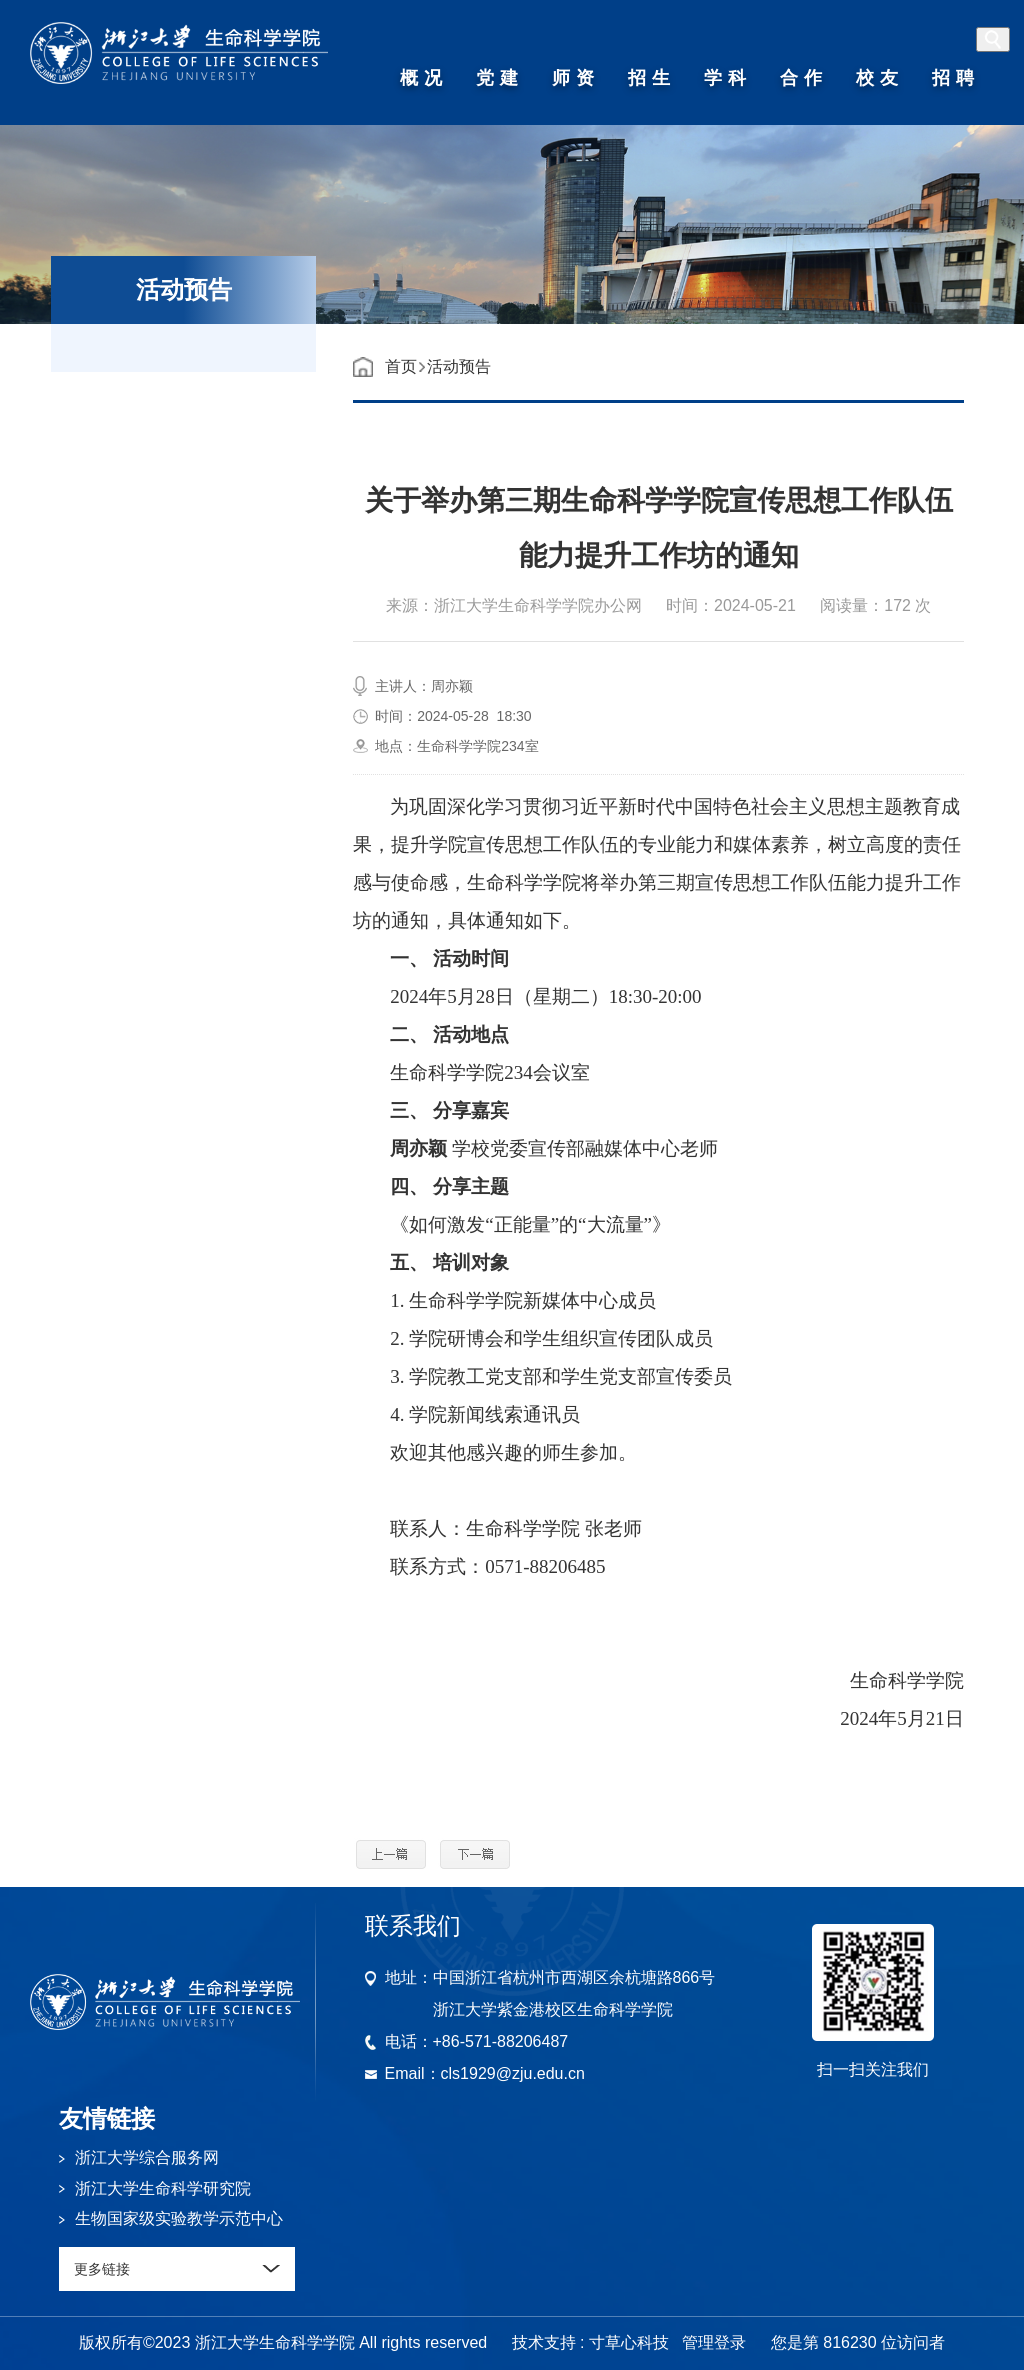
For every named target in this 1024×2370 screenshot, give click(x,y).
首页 (401, 366)
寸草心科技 (629, 2342)
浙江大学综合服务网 (147, 2157)
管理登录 (714, 2342)
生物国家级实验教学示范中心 (179, 2218)
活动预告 (459, 366)
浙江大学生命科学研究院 (163, 2188)
